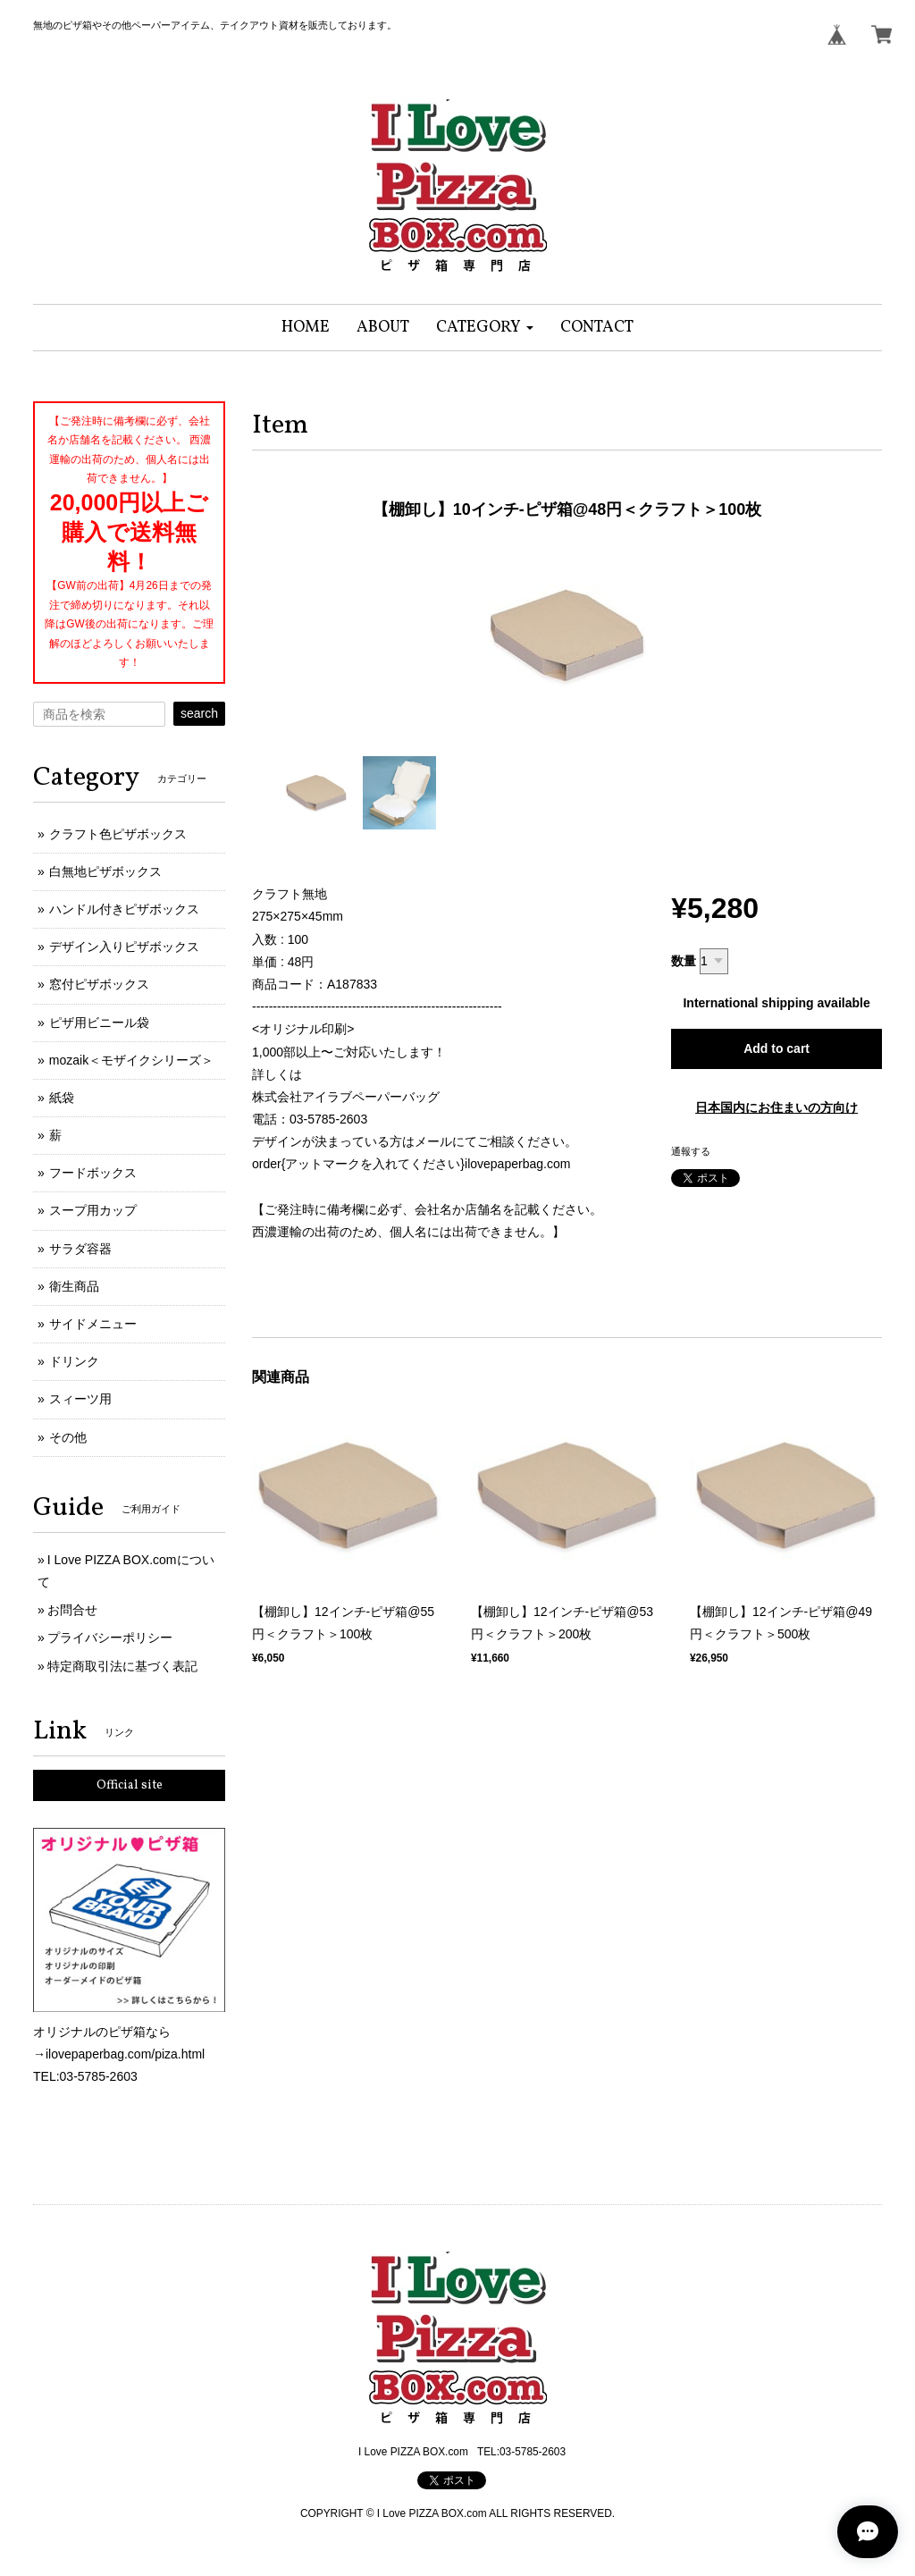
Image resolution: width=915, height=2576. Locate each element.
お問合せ (72, 1610)
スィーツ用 (80, 1399)
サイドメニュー (93, 1324)
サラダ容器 (80, 1249)
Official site (130, 1785)
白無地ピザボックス (105, 871)
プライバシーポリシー (109, 1637)
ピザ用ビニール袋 (99, 1022)
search (199, 713)
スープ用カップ (93, 1210)
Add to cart (776, 1048)
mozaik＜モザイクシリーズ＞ (131, 1060)
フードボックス (93, 1173)
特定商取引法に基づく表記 (122, 1666)
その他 (68, 1437)
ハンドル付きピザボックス (124, 909)
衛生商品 (74, 1286)
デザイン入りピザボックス (124, 946)
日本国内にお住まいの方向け (776, 1107)
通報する (690, 1151)
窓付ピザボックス (99, 984)
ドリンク (74, 1361)
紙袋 (61, 1097)
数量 (683, 961)
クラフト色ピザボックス (118, 834)
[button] (485, 327)
